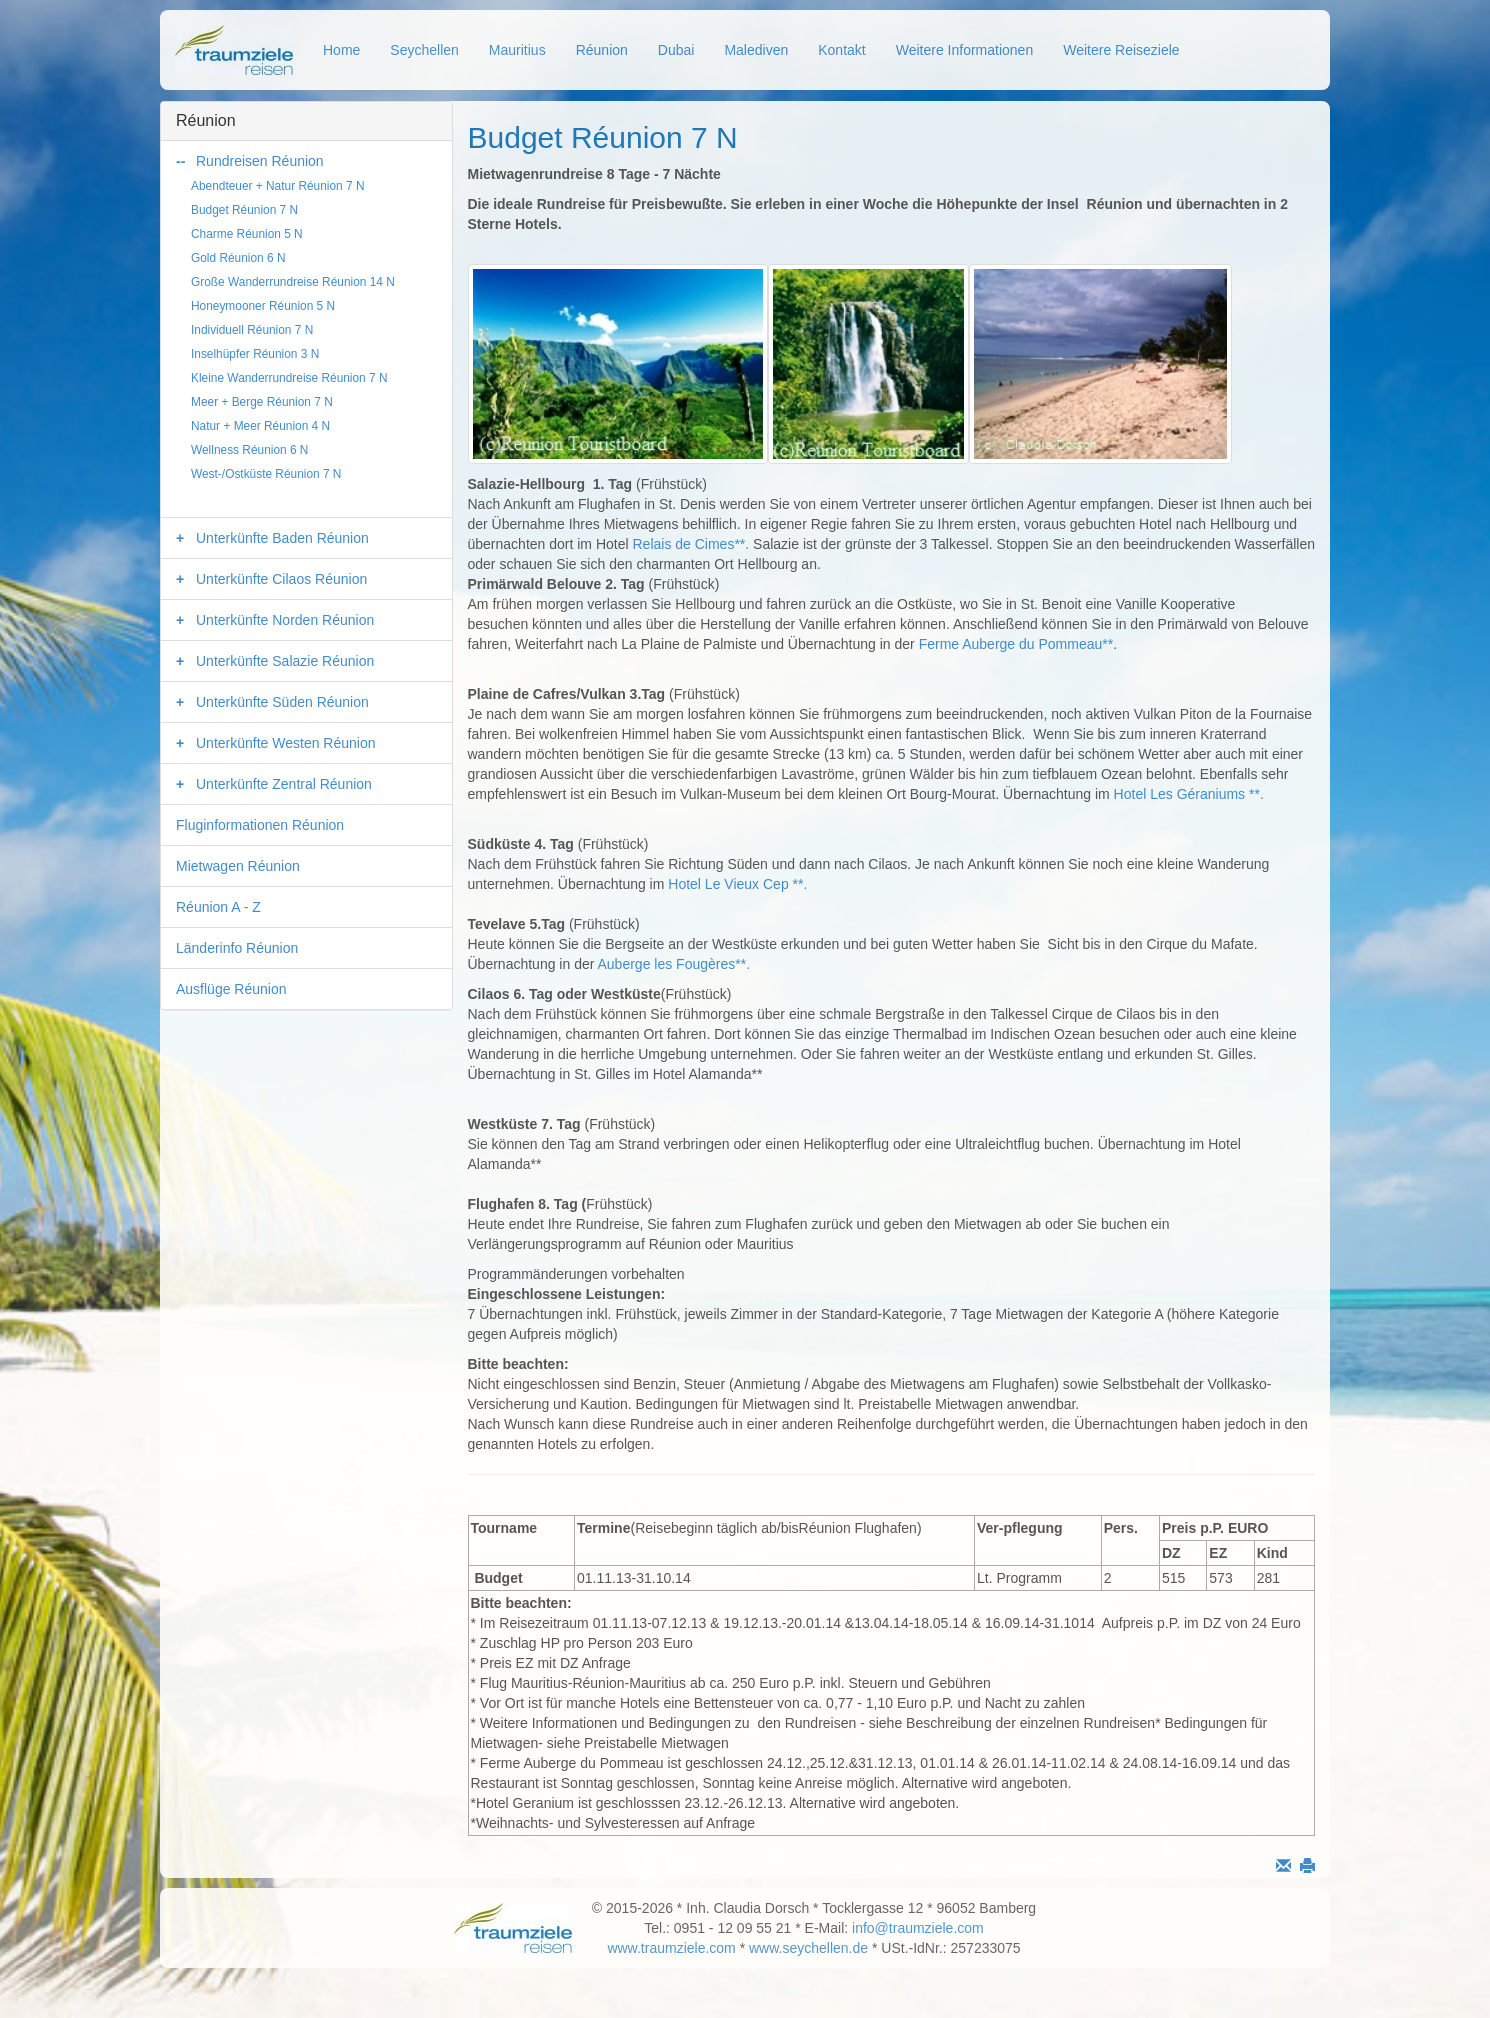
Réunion (602, 50)
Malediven (756, 50)
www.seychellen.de (808, 1948)
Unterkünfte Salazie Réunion (285, 661)
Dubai (676, 50)
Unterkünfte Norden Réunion (285, 620)
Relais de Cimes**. (690, 544)
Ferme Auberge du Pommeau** (1016, 644)
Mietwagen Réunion (238, 866)
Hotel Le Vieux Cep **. (737, 884)
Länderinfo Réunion (237, 948)
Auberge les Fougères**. (673, 964)
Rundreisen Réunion (260, 161)
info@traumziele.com (918, 1928)
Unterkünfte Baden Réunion (282, 538)
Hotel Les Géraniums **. (1189, 794)
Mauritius (517, 50)
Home (341, 50)
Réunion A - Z (218, 907)
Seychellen (424, 50)
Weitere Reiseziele (1121, 50)
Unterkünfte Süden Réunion (282, 702)
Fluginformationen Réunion (260, 825)
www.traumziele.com (671, 1948)
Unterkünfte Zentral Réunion (284, 784)
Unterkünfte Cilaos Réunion (281, 579)
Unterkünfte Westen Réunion (286, 743)
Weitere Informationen (964, 50)
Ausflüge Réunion (231, 989)
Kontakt (841, 50)
